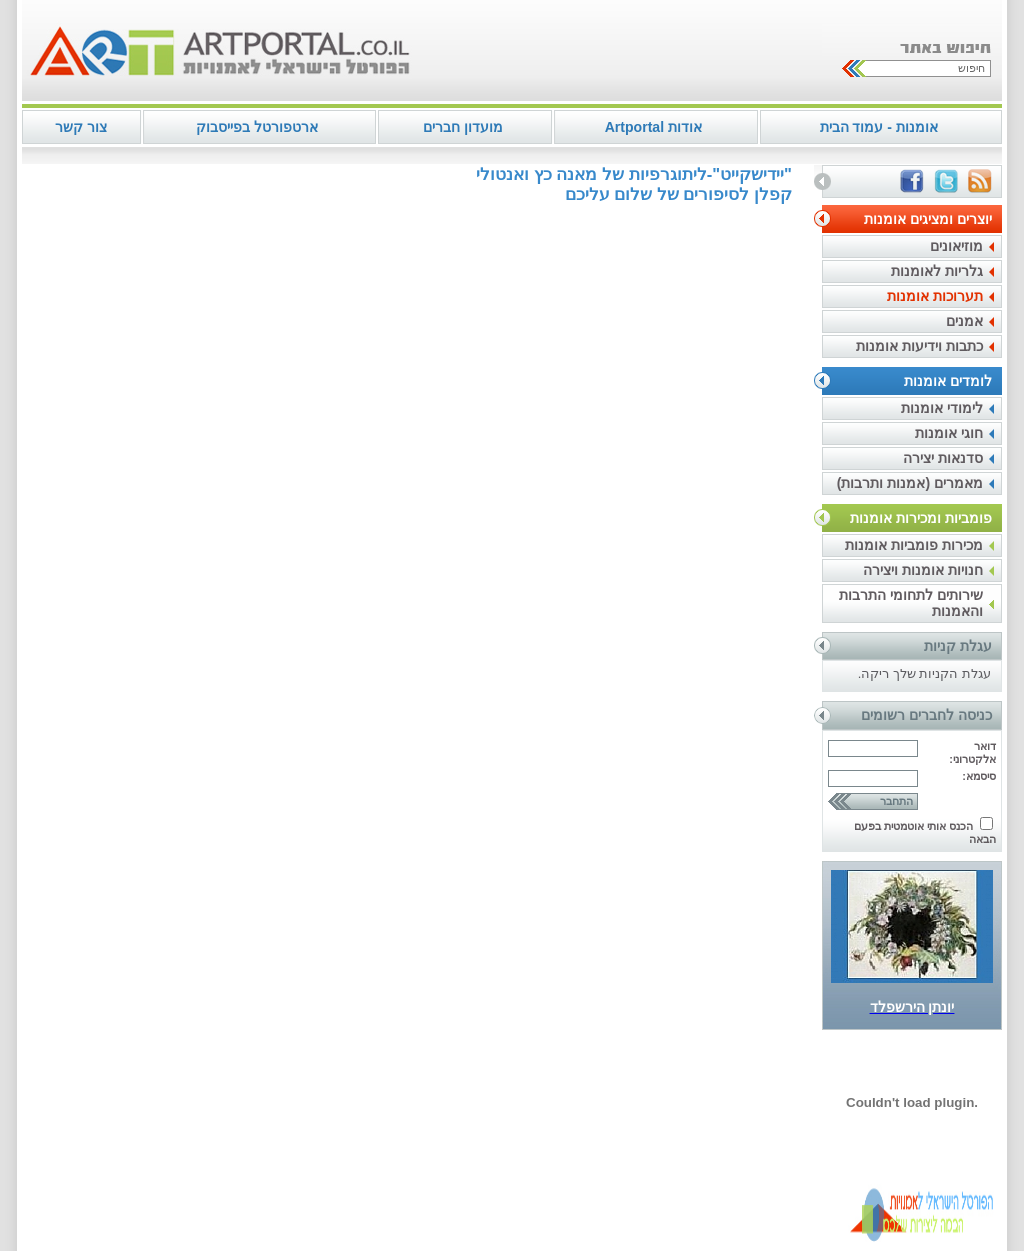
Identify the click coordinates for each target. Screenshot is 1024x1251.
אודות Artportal (653, 127)
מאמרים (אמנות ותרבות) (910, 483)
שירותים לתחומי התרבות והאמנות (911, 603)
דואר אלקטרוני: (972, 752)
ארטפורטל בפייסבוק (257, 127)
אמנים (964, 321)
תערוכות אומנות (935, 296)
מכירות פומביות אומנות (914, 545)
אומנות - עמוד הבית (879, 127)
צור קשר (81, 127)
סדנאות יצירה (943, 458)
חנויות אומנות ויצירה (923, 570)
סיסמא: (979, 776)
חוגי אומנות (949, 433)
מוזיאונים (956, 246)
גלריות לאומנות (937, 271)
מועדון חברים (463, 127)
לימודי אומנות (942, 408)
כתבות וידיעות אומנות (919, 346)
